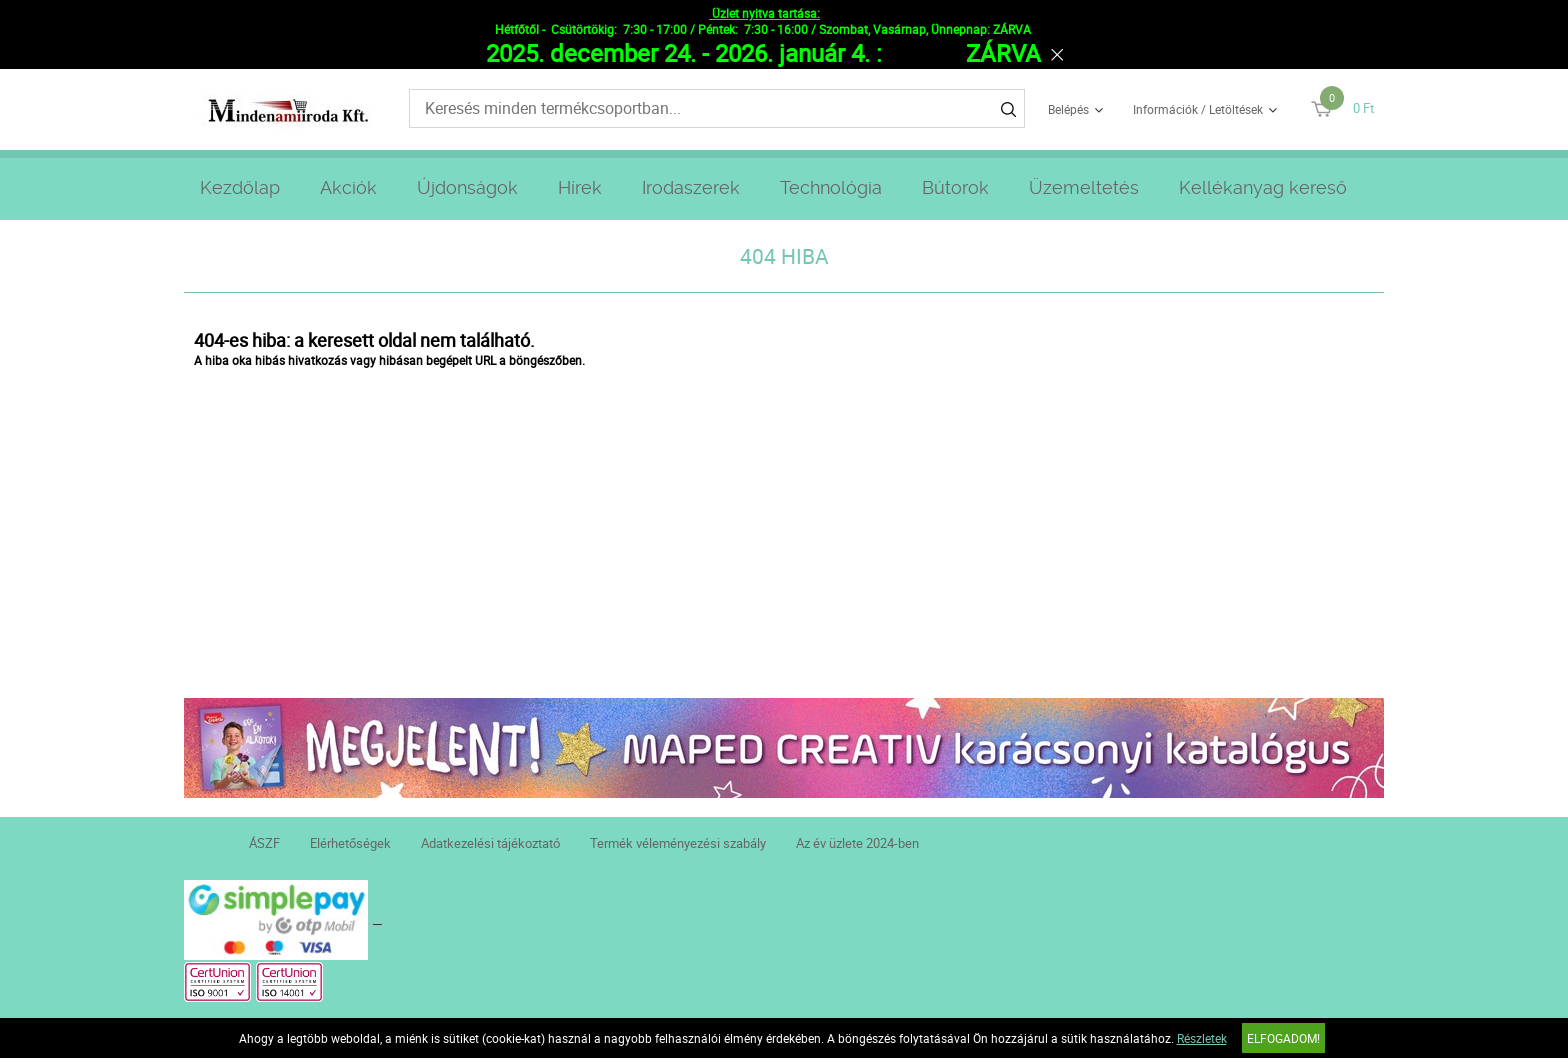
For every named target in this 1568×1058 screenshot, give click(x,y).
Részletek (1202, 1038)
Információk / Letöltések (1198, 109)
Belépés (1068, 109)
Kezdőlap (240, 187)
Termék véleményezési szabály (678, 843)
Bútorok (955, 187)
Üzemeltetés (1084, 187)
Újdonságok (467, 187)
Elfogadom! (1283, 1038)
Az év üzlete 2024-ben (857, 843)
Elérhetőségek (350, 843)
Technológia (831, 187)
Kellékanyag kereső (1263, 187)
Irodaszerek (691, 187)
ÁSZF (264, 843)
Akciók (348, 187)
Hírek (580, 187)
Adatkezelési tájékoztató (490, 843)
